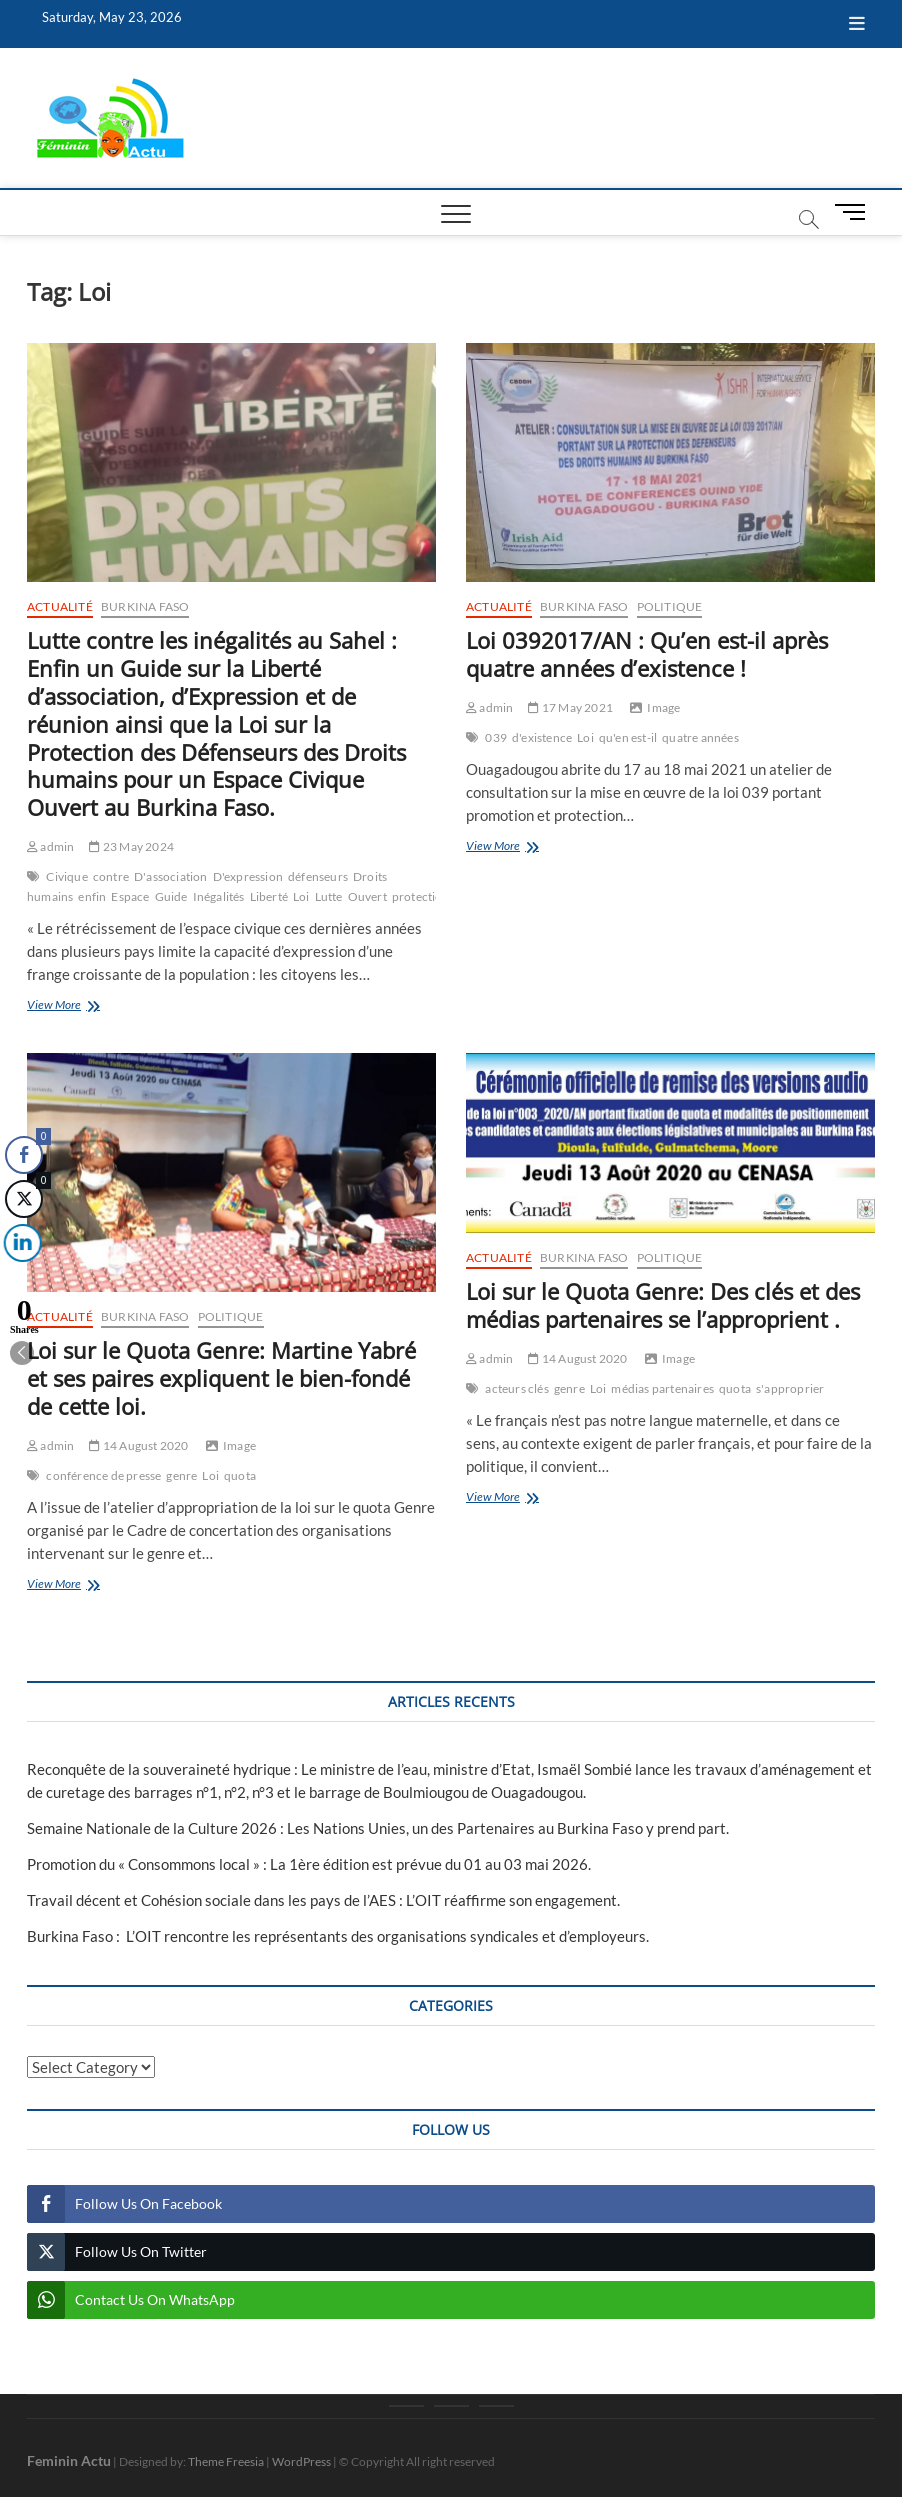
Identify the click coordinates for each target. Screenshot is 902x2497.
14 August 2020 (138, 1445)
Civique (66, 876)
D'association (171, 876)
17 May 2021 (570, 707)
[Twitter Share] (23, 1199)
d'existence (542, 737)
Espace (130, 896)
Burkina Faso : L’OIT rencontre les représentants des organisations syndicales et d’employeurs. (338, 1936)
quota (240, 1475)
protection (421, 896)
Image (663, 707)
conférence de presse (103, 1475)
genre (181, 1475)
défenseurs (318, 876)
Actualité (60, 606)
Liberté (269, 896)
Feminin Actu (69, 2460)
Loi (301, 896)
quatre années (700, 737)
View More (86, 1006)
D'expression (248, 876)
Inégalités (219, 896)
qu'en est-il (628, 737)
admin (50, 846)
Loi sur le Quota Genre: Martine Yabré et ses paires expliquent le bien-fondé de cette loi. (221, 1378)
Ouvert (367, 896)
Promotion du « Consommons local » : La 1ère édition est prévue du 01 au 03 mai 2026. (309, 1864)
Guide (171, 896)
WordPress (301, 2461)
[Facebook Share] (24, 1155)
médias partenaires (662, 1388)
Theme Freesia (226, 2461)
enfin (92, 896)
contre (111, 876)
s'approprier (790, 1388)
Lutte (329, 896)
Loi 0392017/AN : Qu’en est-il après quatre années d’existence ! (647, 654)
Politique (670, 606)
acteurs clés (516, 1388)
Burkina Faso (145, 606)
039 (496, 737)
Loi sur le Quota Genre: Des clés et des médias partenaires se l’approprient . (663, 1305)
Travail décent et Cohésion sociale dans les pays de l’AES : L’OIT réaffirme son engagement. (323, 1900)
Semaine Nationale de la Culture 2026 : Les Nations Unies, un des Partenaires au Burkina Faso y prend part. (378, 1828)
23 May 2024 (131, 846)
